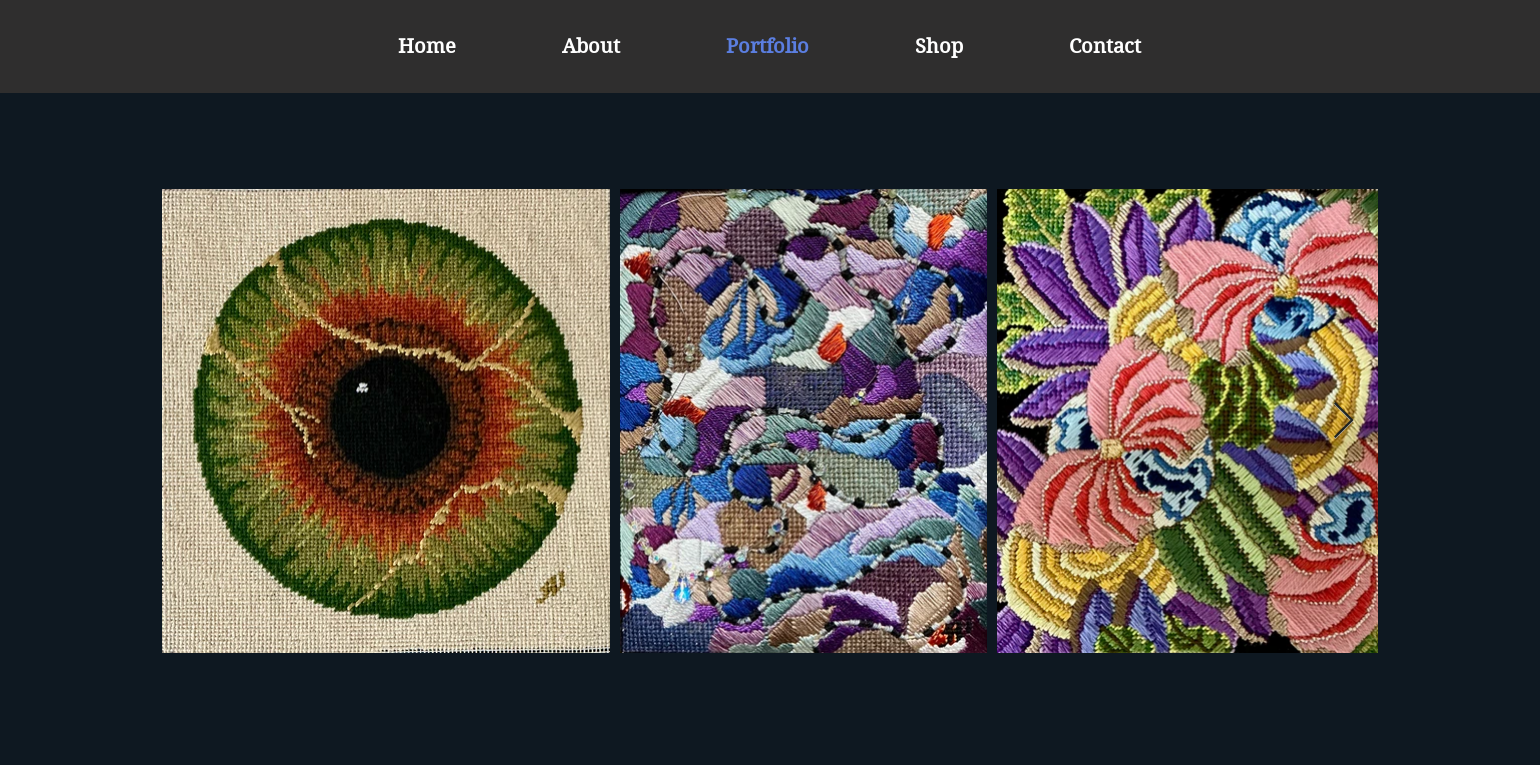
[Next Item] (1343, 421)
